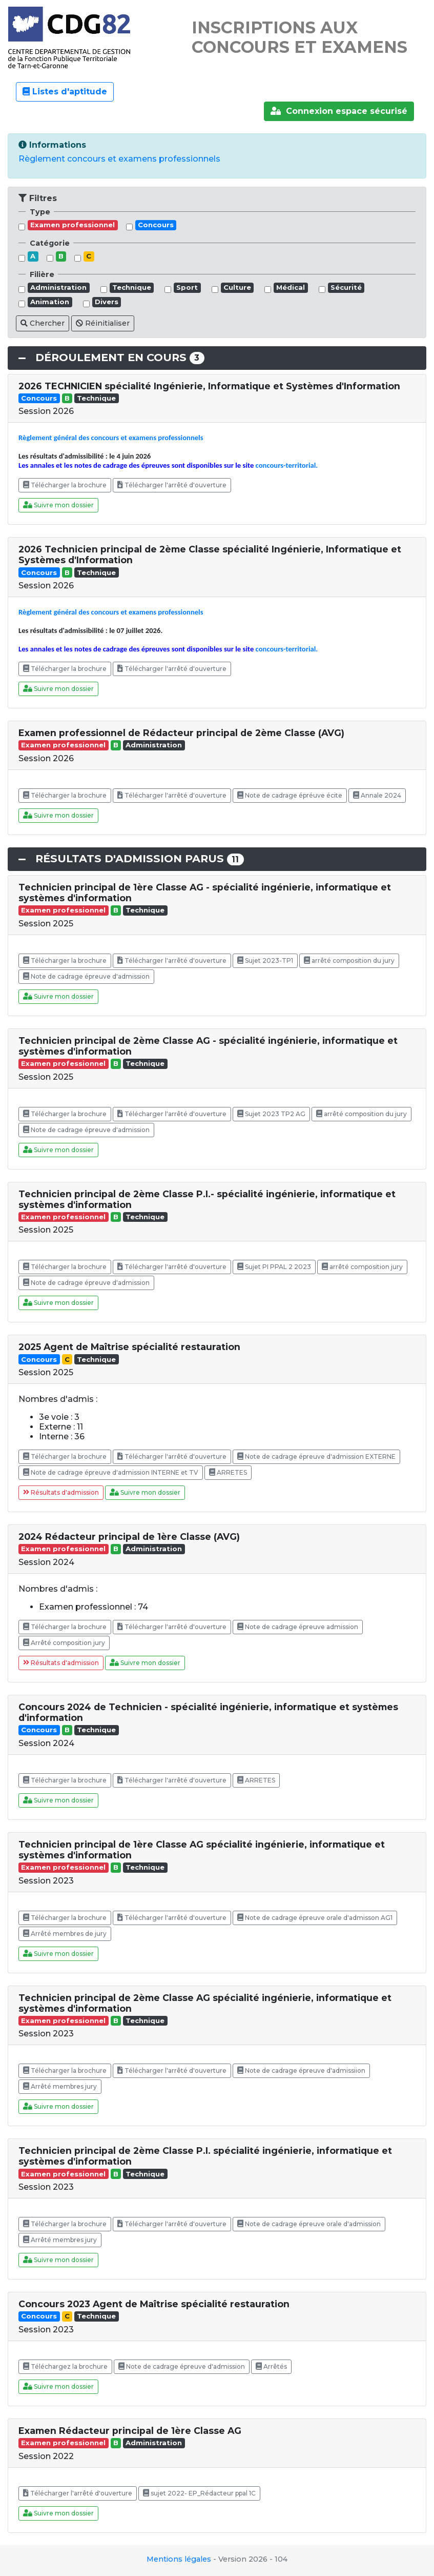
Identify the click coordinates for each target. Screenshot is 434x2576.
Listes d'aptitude (65, 91)
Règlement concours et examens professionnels (119, 159)
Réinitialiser (103, 323)
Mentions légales (179, 2559)
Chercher (42, 323)
